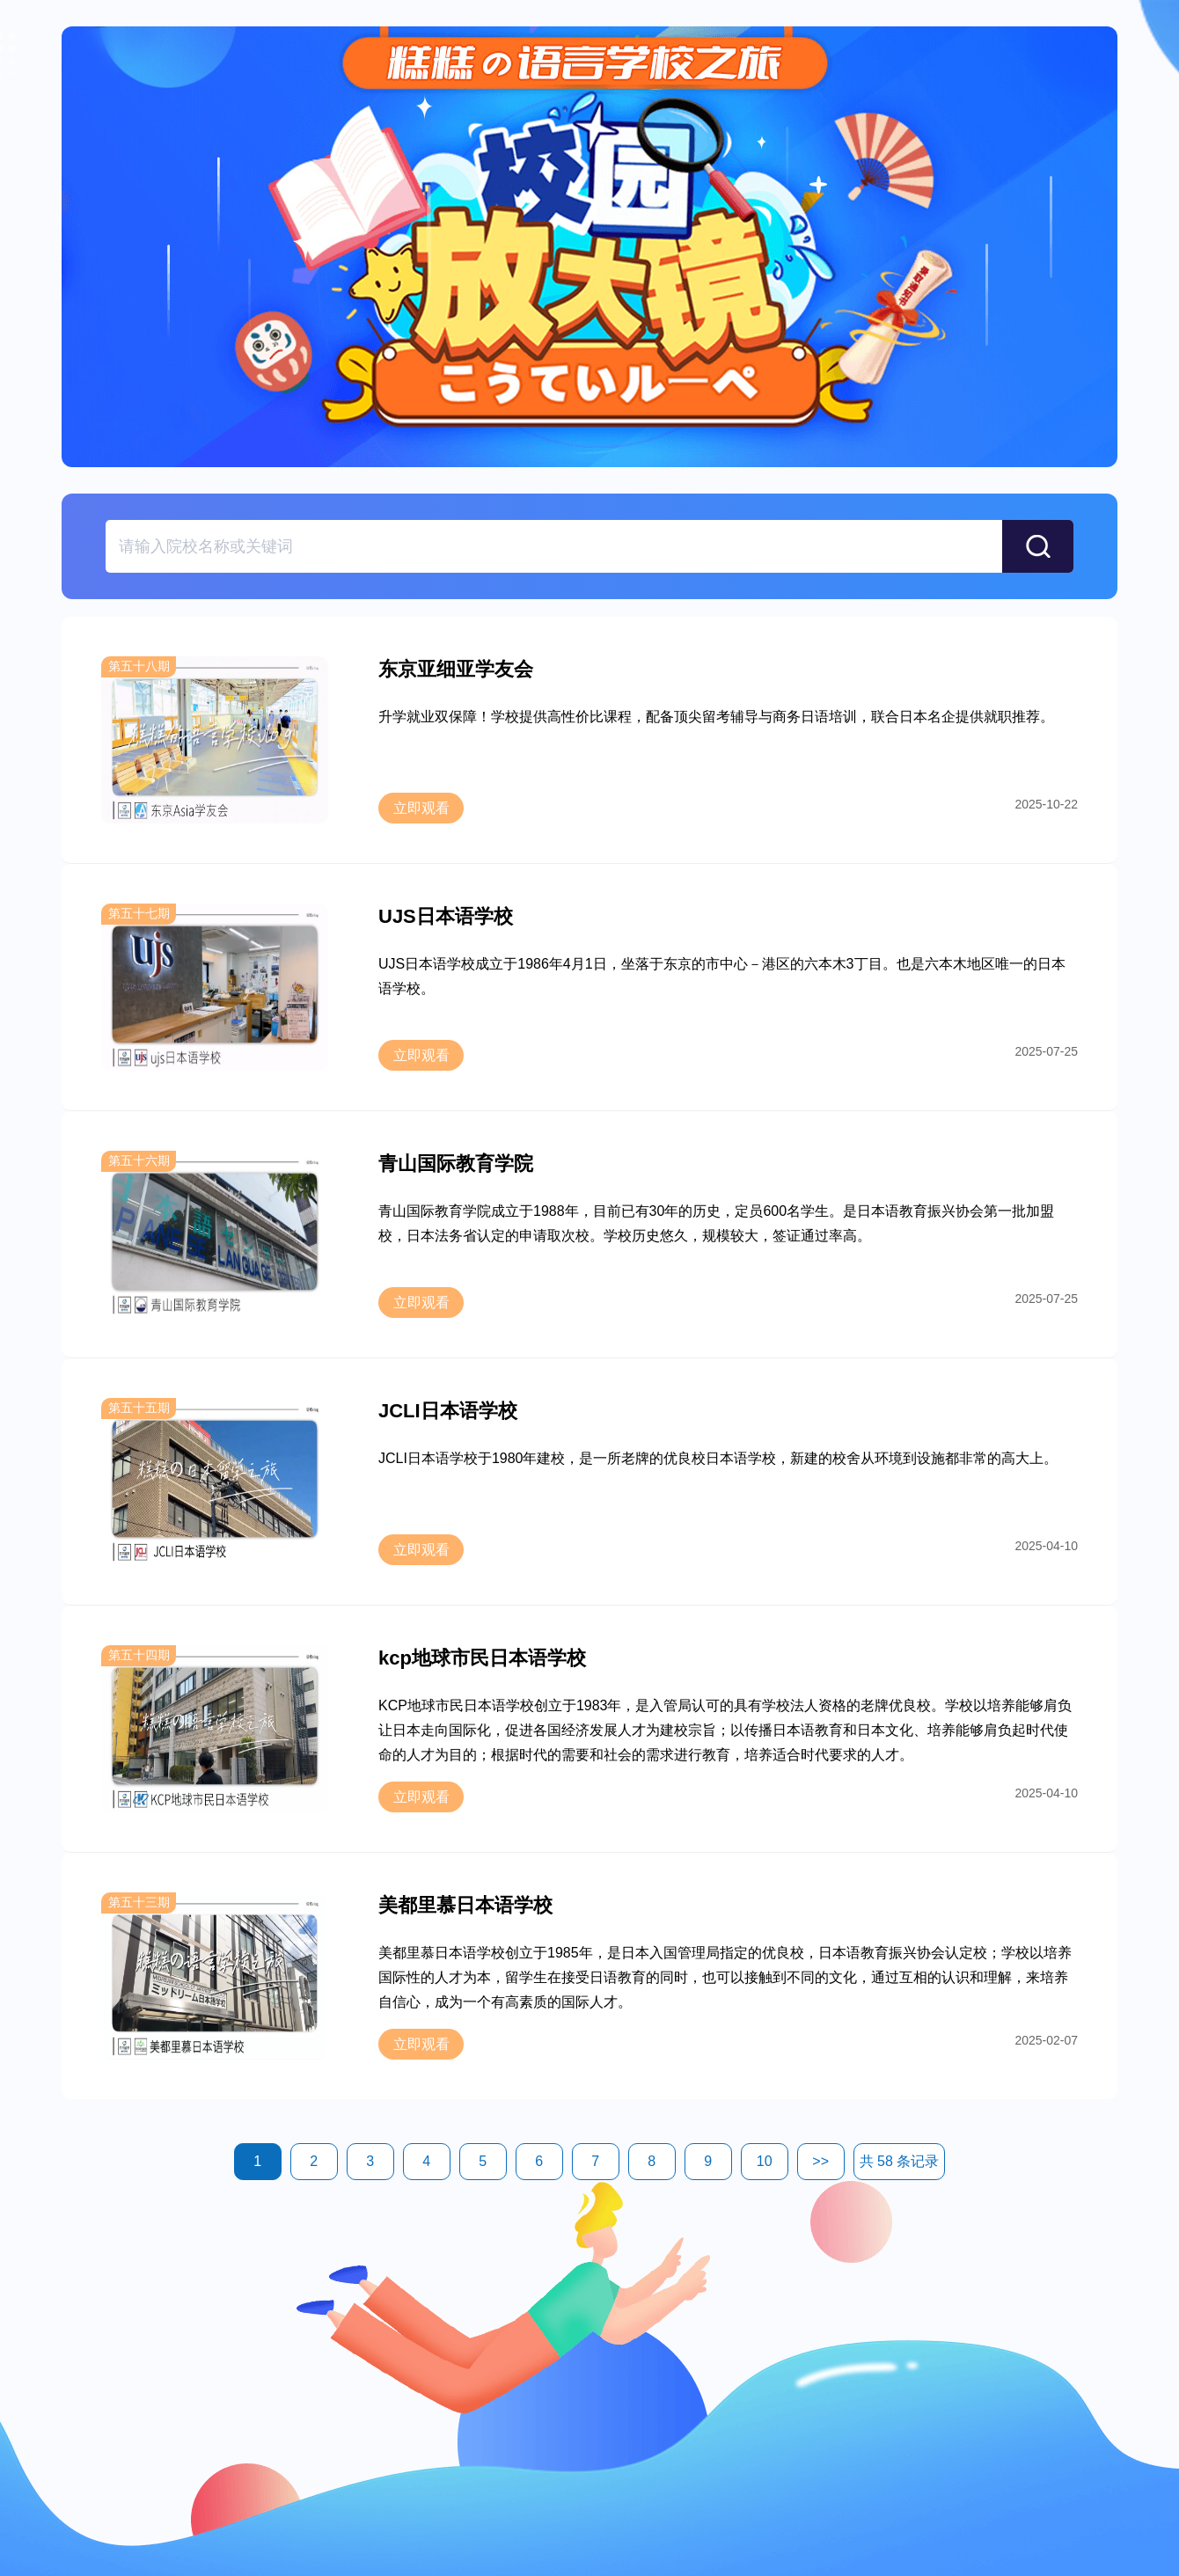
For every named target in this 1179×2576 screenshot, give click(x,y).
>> (820, 2161)
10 (765, 2161)
